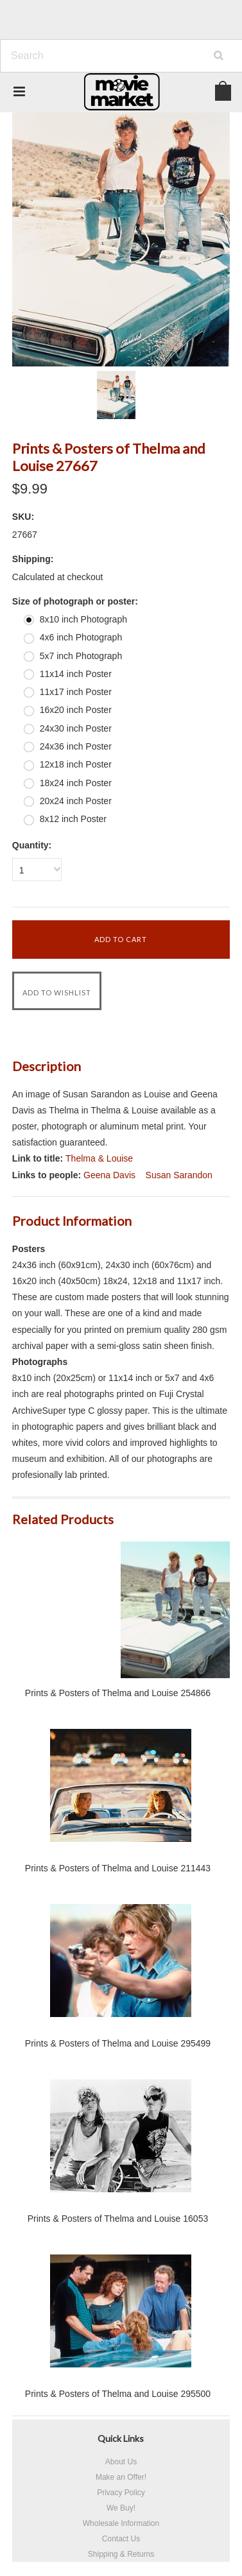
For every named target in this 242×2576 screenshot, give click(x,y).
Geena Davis (109, 1175)
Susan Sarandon (179, 1175)
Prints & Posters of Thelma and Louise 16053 (118, 2218)
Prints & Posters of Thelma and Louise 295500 (118, 2394)
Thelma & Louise (99, 1158)
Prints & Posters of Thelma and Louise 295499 (118, 2043)
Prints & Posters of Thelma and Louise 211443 (118, 1868)
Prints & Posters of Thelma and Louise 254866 (118, 1693)
